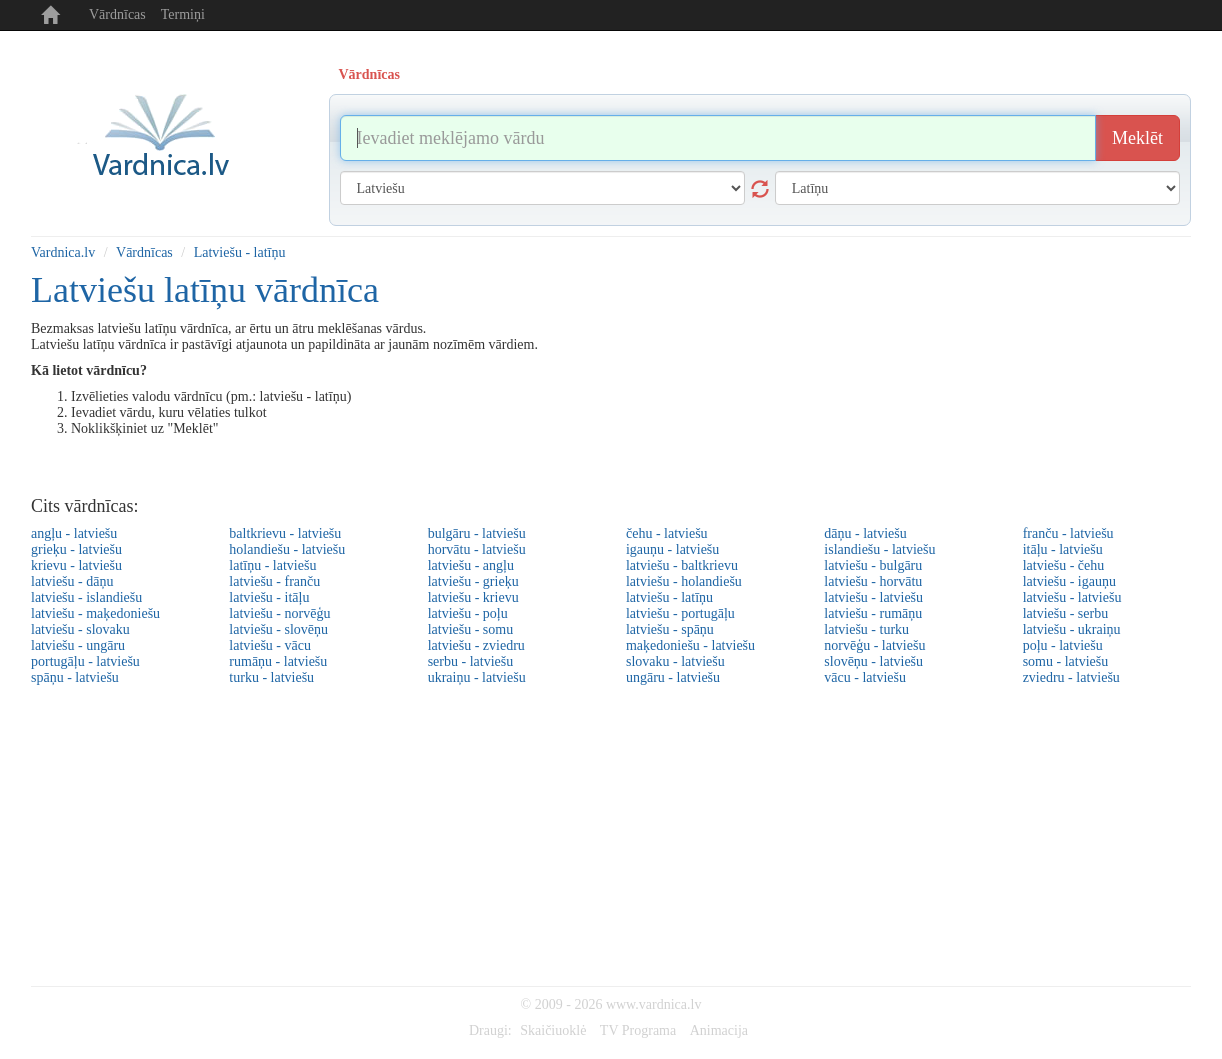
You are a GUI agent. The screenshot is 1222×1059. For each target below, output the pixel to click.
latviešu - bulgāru (873, 565)
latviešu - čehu (1064, 565)
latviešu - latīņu (669, 597)
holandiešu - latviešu (287, 549)
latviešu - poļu (468, 613)
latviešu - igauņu (1069, 581)
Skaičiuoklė (553, 1030)
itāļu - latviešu (1063, 549)
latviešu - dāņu (72, 581)
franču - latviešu (1068, 533)
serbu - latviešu (471, 661)
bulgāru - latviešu (477, 533)
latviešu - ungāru (78, 645)
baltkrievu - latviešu (285, 533)
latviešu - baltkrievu (682, 565)
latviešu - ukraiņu (1072, 629)
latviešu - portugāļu (680, 613)
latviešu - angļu (471, 565)
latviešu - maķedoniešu (95, 613)
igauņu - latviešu (672, 549)
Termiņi (183, 14)
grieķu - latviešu (76, 549)
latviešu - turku (866, 629)
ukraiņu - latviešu (477, 677)
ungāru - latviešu (673, 677)
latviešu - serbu (1066, 613)
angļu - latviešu (74, 533)
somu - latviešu (1066, 661)
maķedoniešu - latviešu (690, 645)
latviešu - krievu (473, 597)
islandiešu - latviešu (879, 549)
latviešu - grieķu (473, 581)
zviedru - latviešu (1071, 677)
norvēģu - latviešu (874, 645)
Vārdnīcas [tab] (369, 74)
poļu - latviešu (1063, 645)
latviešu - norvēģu (279, 613)
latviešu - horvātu (873, 581)
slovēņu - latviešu (873, 661)
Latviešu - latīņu (240, 252)
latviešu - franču (274, 581)
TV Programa (638, 1030)
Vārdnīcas (117, 14)
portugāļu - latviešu (85, 661)
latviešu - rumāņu (873, 613)
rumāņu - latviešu (278, 661)
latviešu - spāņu (670, 629)
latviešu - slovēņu (278, 629)
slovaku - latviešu (675, 661)
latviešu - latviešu (873, 597)
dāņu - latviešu (865, 533)
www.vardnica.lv (654, 1004)
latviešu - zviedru (476, 645)
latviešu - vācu (270, 645)
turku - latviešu (271, 677)
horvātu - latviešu (477, 549)
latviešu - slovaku (80, 629)
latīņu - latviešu (272, 565)
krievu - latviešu (76, 565)
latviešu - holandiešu (684, 581)
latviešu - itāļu (269, 597)
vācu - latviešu (865, 677)
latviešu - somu (471, 629)
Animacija (719, 1030)
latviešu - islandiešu (86, 597)
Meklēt (1137, 138)
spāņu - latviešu (75, 677)
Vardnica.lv (63, 252)
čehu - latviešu (667, 533)
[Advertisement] (611, 836)
